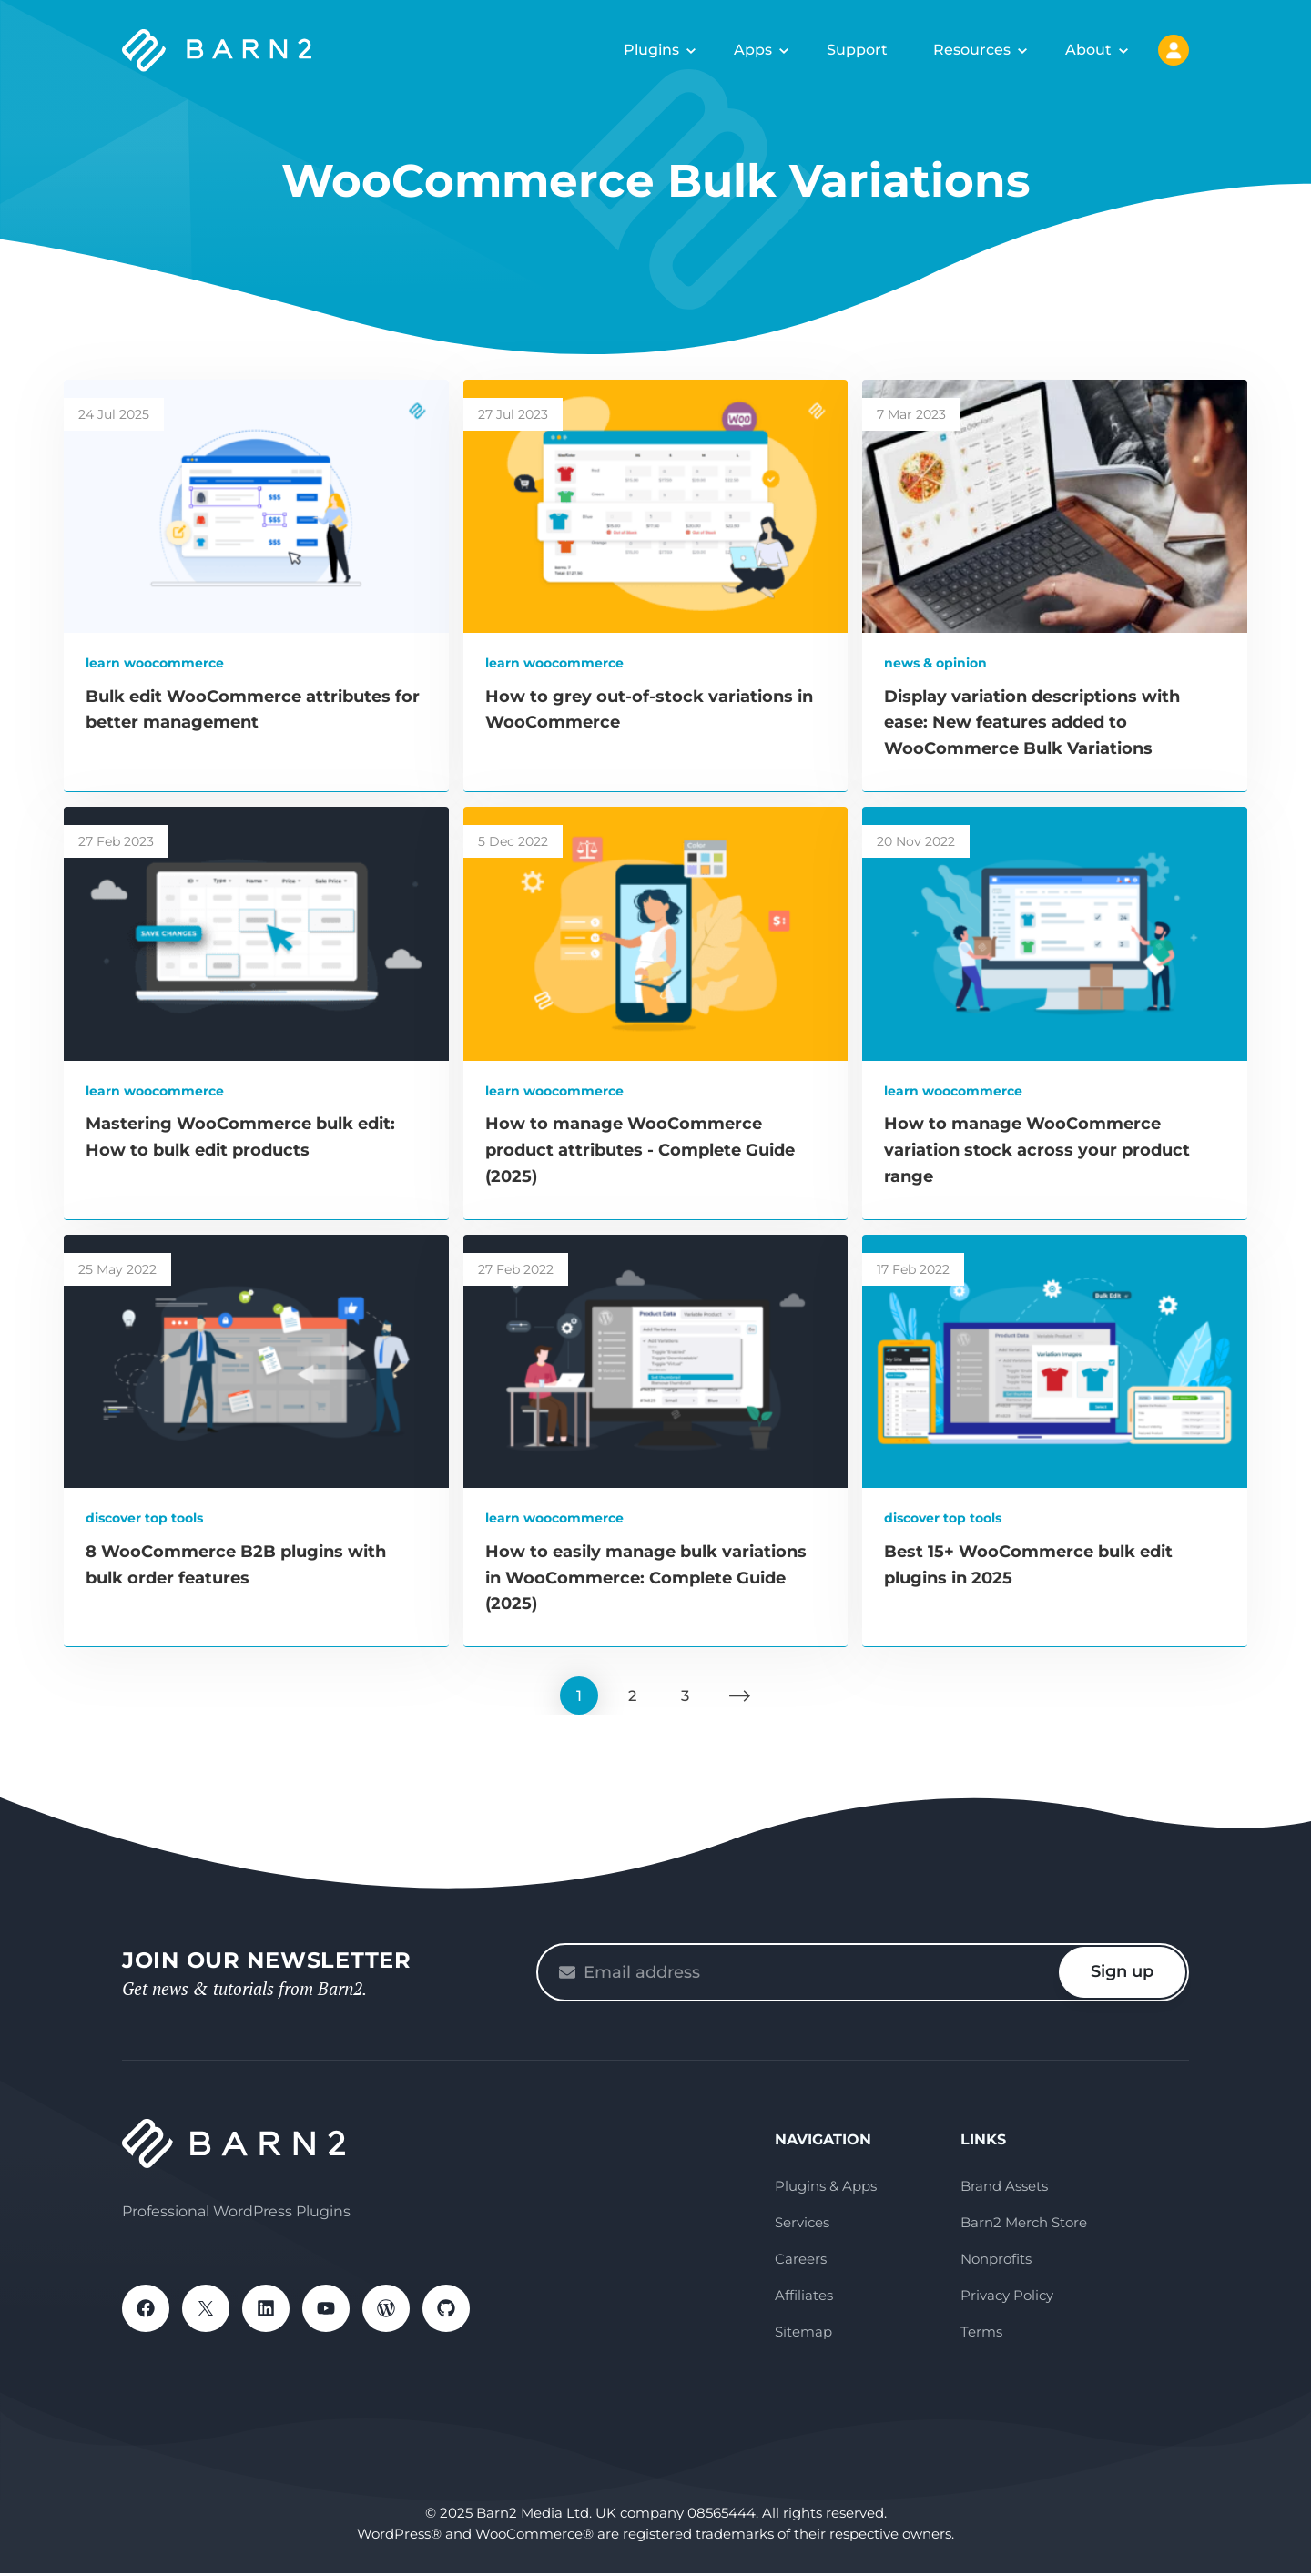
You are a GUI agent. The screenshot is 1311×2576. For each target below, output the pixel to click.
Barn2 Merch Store (1023, 2225)
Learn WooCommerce (155, 663)
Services (802, 2225)
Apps (753, 49)
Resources (972, 49)
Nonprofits (996, 2261)
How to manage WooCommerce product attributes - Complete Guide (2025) (640, 1150)
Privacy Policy (1006, 2297)
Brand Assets (1004, 2188)
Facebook (145, 2311)
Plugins (651, 49)
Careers (801, 2261)
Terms (981, 2334)
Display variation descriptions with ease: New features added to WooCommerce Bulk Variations (1032, 723)
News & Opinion (935, 663)
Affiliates (804, 2297)
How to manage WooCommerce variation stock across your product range (1037, 1150)
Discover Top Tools (144, 1518)
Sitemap (803, 2334)
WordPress (386, 2311)
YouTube (326, 2311)
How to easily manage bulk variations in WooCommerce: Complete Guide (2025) (646, 1578)
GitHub (446, 2311)
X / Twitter (205, 2311)
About (1088, 49)
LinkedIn (266, 2311)
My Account (1173, 50)
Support (857, 49)
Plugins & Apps (826, 2188)
